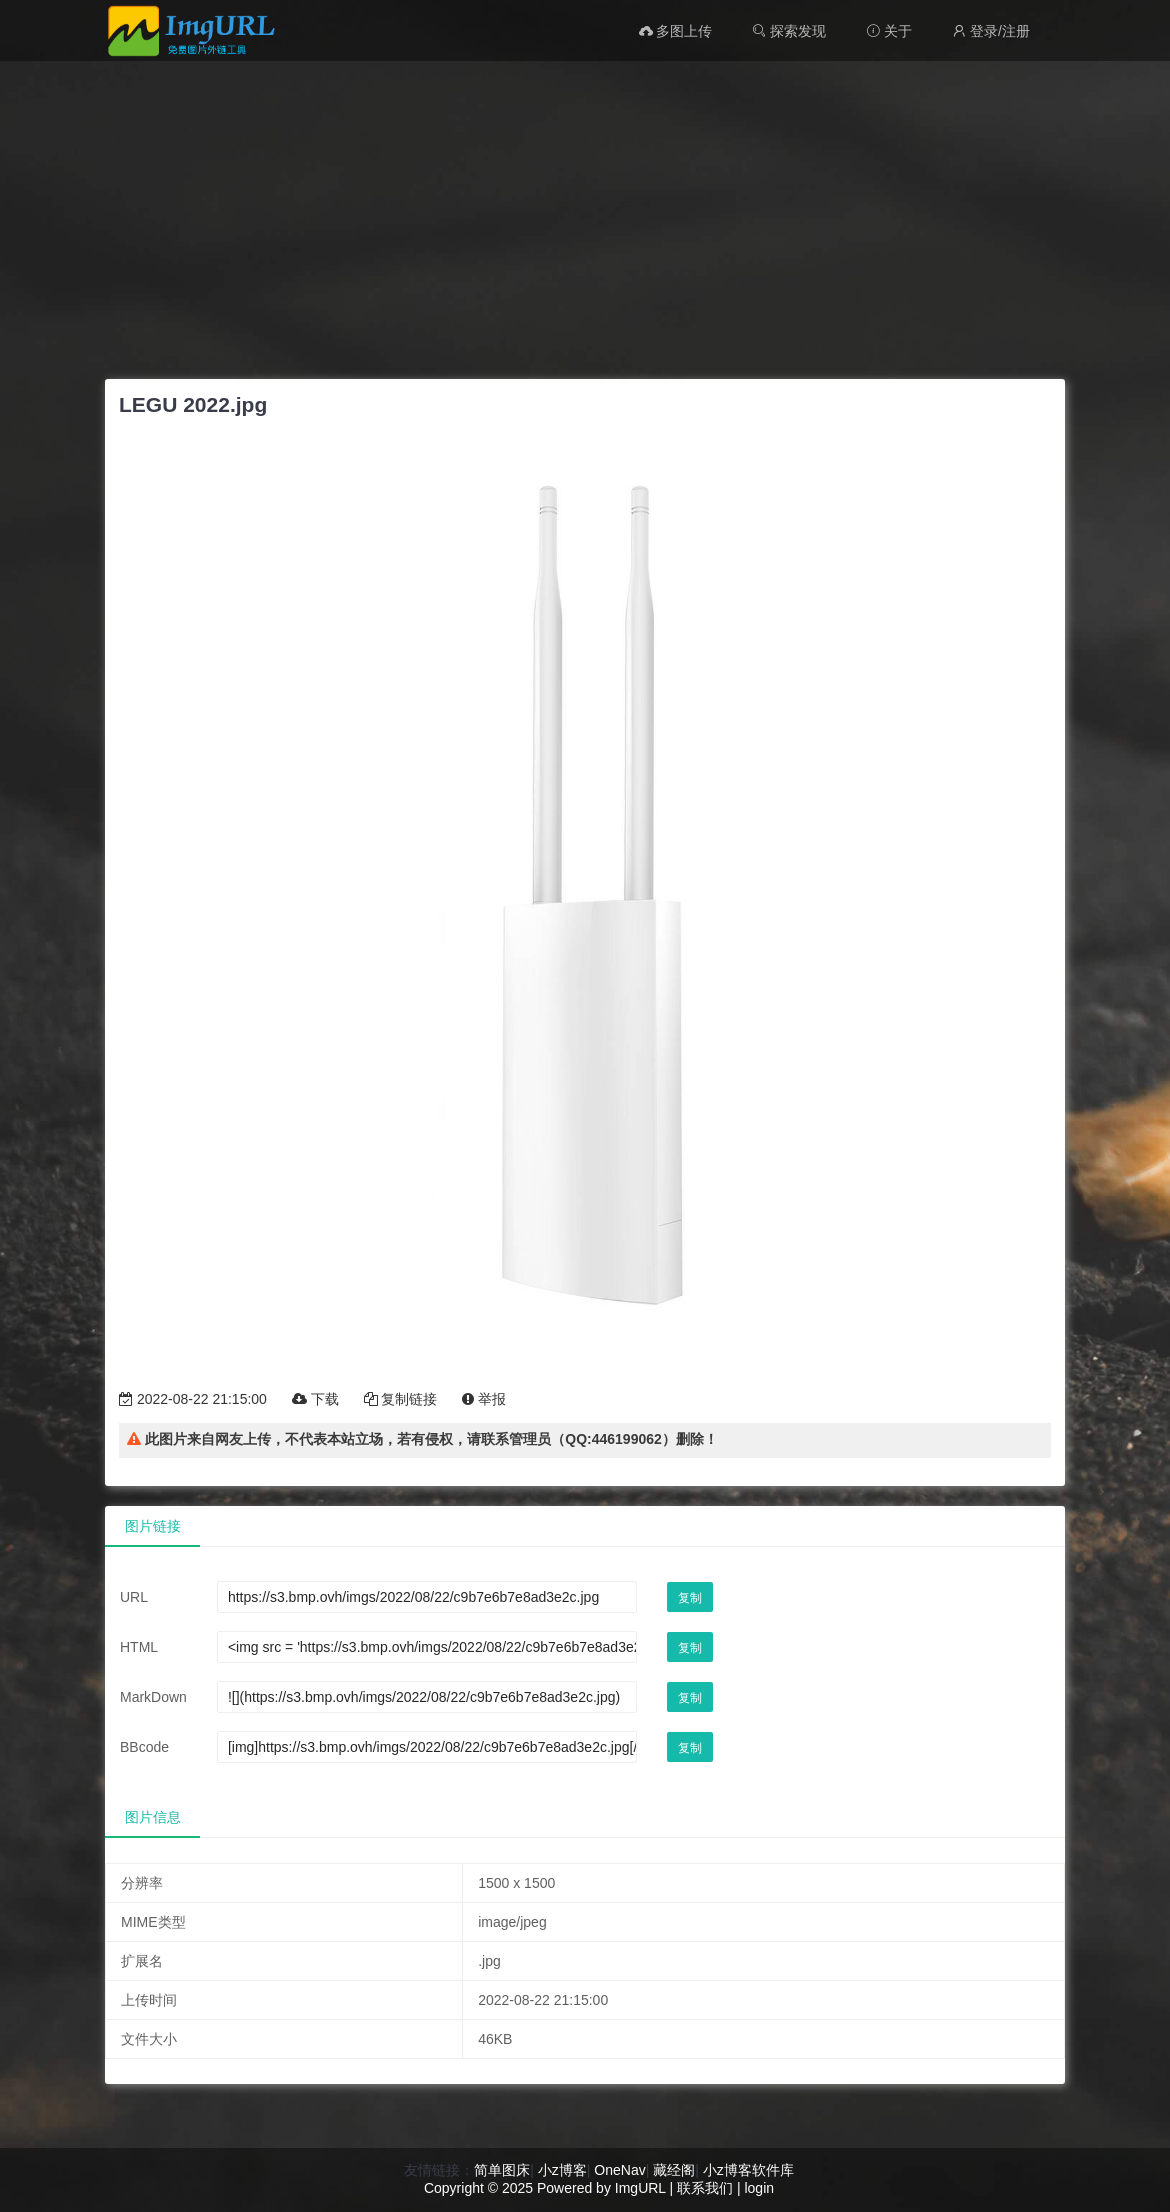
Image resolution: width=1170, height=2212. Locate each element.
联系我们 (705, 2188)
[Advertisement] (585, 215)
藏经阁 (674, 2170)
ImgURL (640, 2188)
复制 (690, 1598)
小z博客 (562, 2170)
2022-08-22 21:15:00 (193, 1399)
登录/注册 (991, 31)
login (759, 2188)
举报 (484, 1399)
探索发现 (789, 31)
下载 (315, 1399)
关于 (889, 31)
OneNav (619, 2170)
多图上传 (676, 31)
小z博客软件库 (748, 2170)
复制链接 (401, 1399)
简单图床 (502, 2170)
